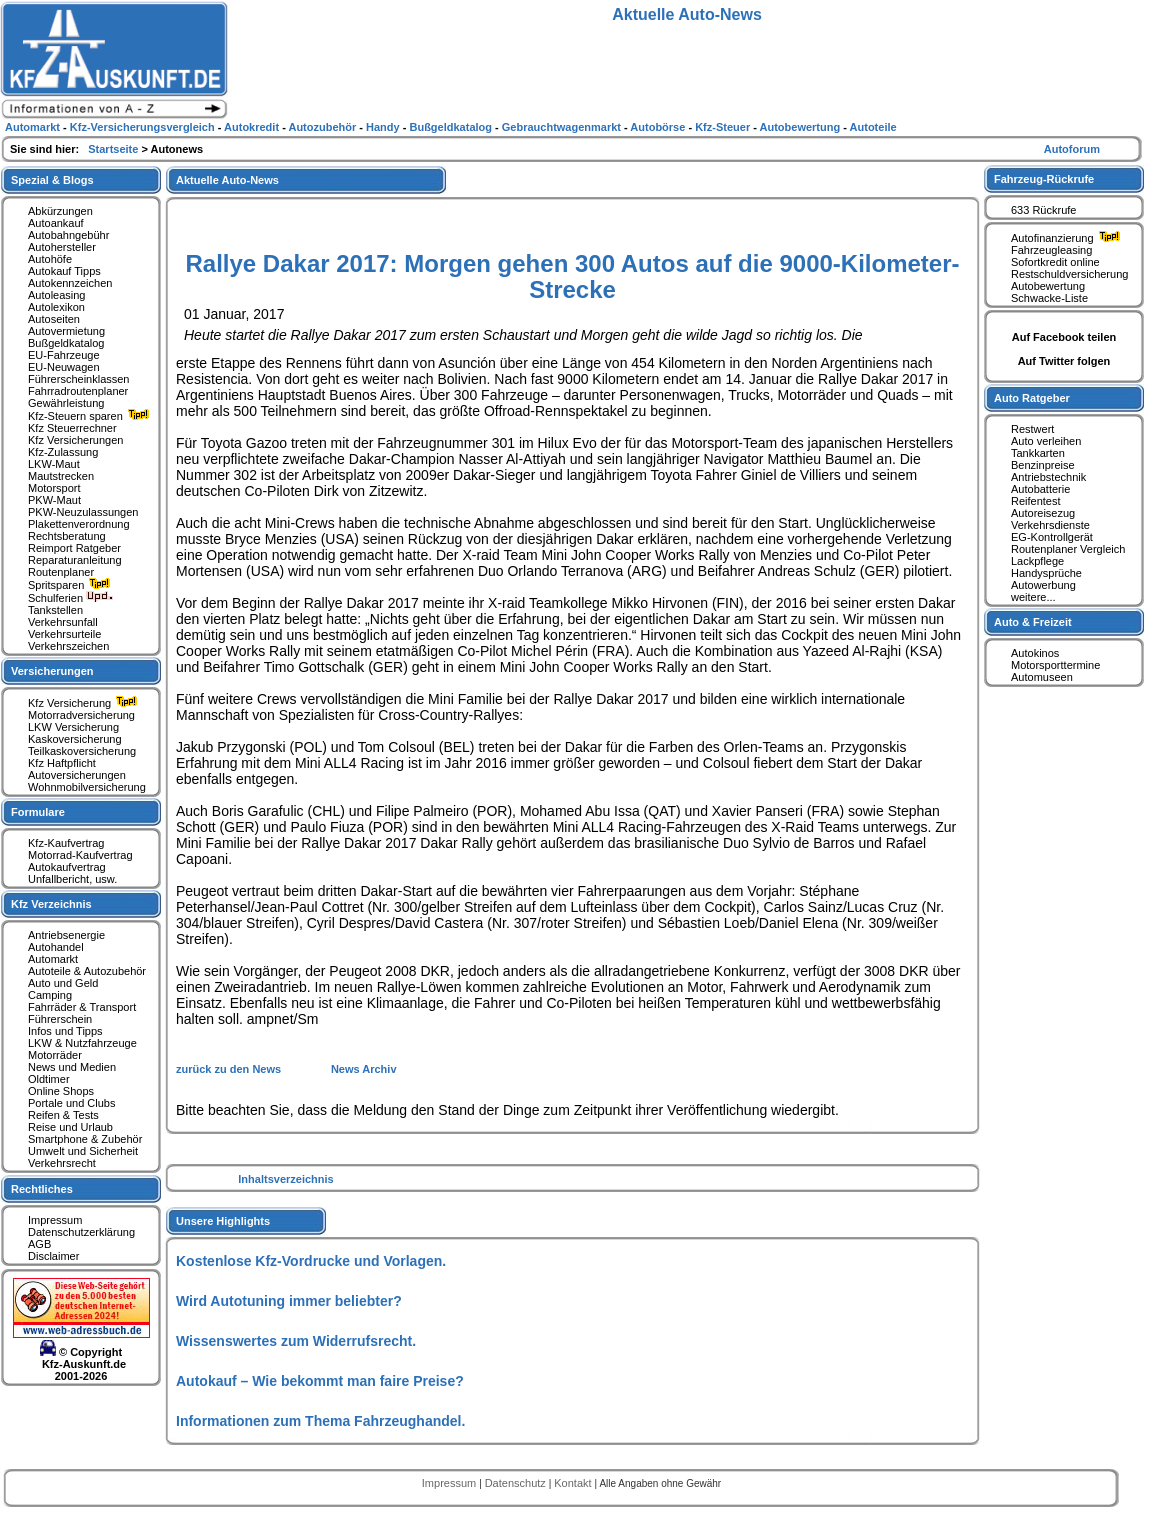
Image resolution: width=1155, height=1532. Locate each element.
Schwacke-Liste (1049, 298)
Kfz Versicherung (85, 703)
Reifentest (1036, 501)
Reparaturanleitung (75, 560)
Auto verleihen (1046, 441)
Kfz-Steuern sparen (91, 416)
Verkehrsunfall (63, 622)
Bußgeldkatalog (66, 343)
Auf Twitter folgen (1064, 361)
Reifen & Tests (63, 1115)
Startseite (114, 149)
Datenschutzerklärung (81, 1232)
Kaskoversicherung (75, 739)
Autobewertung (1048, 286)
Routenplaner (61, 572)
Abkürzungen (60, 211)
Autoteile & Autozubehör (87, 971)
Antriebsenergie (66, 935)
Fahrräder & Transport (82, 1007)
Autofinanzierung (1068, 238)
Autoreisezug (1043, 513)
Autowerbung (1043, 585)
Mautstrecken (61, 476)
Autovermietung (66, 331)
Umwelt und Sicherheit (83, 1151)
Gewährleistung (66, 403)
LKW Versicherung (73, 727)
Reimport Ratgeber (74, 548)
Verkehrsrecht (62, 1163)
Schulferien (71, 598)
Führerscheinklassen (79, 379)
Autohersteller (62, 247)
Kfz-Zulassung (63, 452)
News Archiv (364, 1069)
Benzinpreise (1043, 465)
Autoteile (873, 127)
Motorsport (54, 488)
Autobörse (659, 127)
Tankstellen (55, 610)
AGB (39, 1244)
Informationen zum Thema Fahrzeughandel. (320, 1421)
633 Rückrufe (1043, 210)
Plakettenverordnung (79, 524)
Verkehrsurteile (64, 634)
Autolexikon (56, 307)
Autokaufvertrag (67, 867)
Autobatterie (1040, 489)
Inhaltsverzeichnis (285, 1179)
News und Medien (72, 1067)
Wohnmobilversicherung (87, 787)
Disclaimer (53, 1256)
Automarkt (53, 959)
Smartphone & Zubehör (85, 1139)
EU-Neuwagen (64, 367)
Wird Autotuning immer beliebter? (289, 1301)
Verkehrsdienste (1050, 525)
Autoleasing (57, 295)
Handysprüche (1046, 573)
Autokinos (1035, 653)
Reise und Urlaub (70, 1127)
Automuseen (1042, 677)
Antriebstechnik (1048, 477)
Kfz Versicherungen (75, 440)
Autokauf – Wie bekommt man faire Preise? (320, 1381)
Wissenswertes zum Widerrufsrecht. (296, 1341)
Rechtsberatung (67, 536)
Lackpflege (1037, 561)
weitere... (1033, 597)
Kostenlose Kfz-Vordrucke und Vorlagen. (311, 1261)
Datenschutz (517, 1483)
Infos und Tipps (65, 1031)
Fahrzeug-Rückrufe (1044, 179)
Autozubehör (323, 127)
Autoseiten (54, 319)
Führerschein (60, 1019)
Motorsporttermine (1055, 665)
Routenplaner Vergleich (1068, 549)
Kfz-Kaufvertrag (66, 843)
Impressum (55, 1220)
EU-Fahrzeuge (64, 355)
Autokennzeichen (70, 283)
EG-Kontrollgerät (1052, 537)
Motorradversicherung (81, 715)
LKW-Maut (54, 464)
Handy (384, 127)
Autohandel (56, 947)
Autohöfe (50, 259)
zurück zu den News (230, 1069)
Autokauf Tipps (64, 271)
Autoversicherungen (77, 775)
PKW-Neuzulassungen (83, 512)
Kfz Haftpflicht (62, 763)
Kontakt (574, 1483)
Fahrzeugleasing (1051, 250)
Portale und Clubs (71, 1103)
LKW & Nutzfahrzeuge (82, 1043)
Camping (50, 995)
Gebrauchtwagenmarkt (563, 127)
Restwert (1032, 429)
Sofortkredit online (1055, 262)
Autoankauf (56, 223)
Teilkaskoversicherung (82, 751)
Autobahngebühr (68, 235)
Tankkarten (1038, 453)
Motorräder (55, 1055)
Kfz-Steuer (724, 127)
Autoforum (1072, 149)
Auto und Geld (63, 983)
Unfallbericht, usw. (72, 879)
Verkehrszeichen (68, 646)
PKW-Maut (54, 500)
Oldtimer (49, 1079)
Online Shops (61, 1091)
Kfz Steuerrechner (72, 428)
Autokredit (253, 127)
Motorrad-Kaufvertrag (80, 855)
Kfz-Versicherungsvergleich (144, 127)
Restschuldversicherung (1069, 274)
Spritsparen (71, 585)
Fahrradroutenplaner (78, 391)
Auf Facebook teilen (1064, 337)
